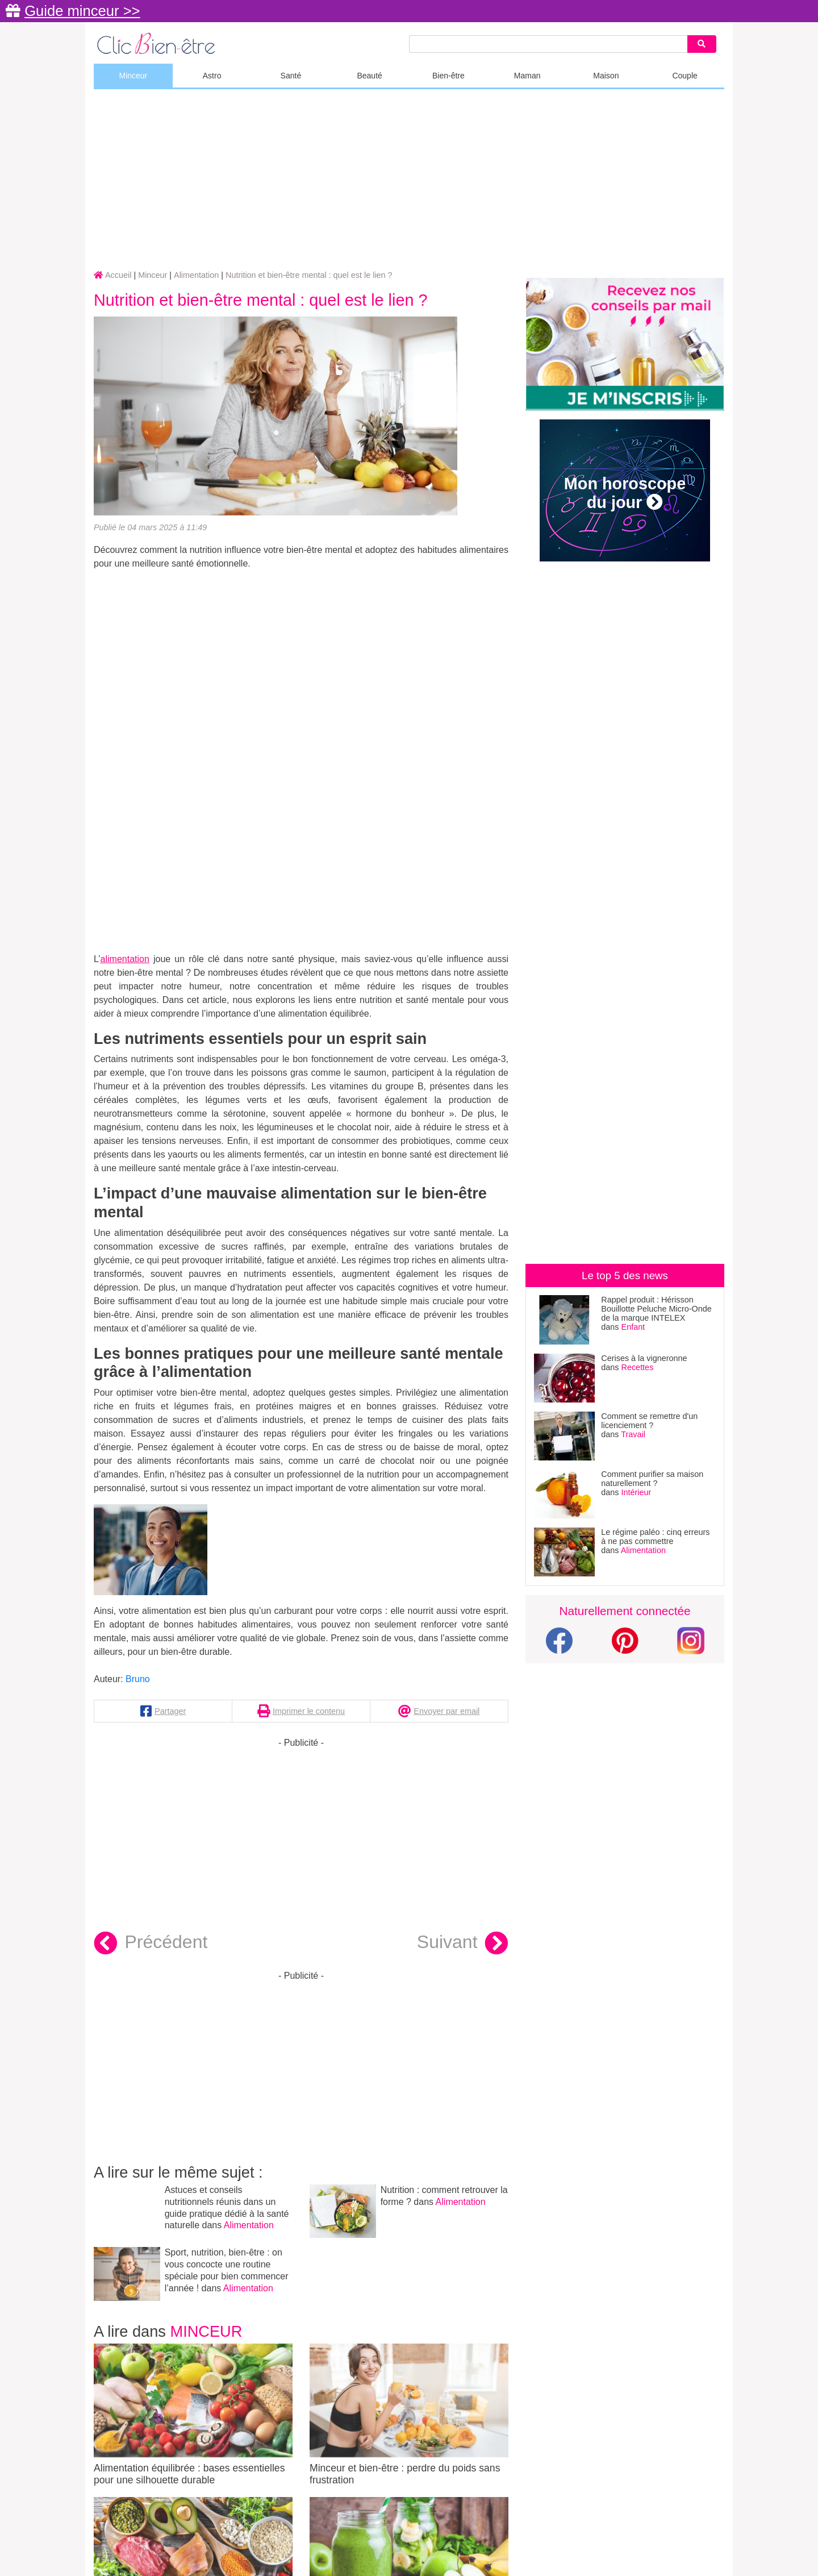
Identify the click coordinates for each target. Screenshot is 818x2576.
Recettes (637, 1367)
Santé (291, 75)
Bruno (138, 1679)
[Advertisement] (409, 180)
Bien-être (448, 75)
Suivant (462, 1943)
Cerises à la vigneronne (644, 1358)
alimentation (125, 959)
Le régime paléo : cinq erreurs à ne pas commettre (655, 1537)
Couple (684, 75)
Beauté (369, 75)
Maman (527, 75)
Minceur (133, 75)
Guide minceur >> (82, 11)
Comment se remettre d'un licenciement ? (649, 1421)
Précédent (150, 1943)
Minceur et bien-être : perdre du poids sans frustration (409, 2415)
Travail (633, 1434)
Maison (606, 75)
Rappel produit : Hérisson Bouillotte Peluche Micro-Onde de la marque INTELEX (656, 1308)
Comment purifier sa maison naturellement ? (652, 1479)
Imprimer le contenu (309, 1711)
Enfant (633, 1326)
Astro (212, 75)
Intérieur (636, 1492)
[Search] (701, 44)
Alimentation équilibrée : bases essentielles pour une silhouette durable (193, 2415)
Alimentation (249, 2225)
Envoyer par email (446, 1711)
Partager (170, 1711)
